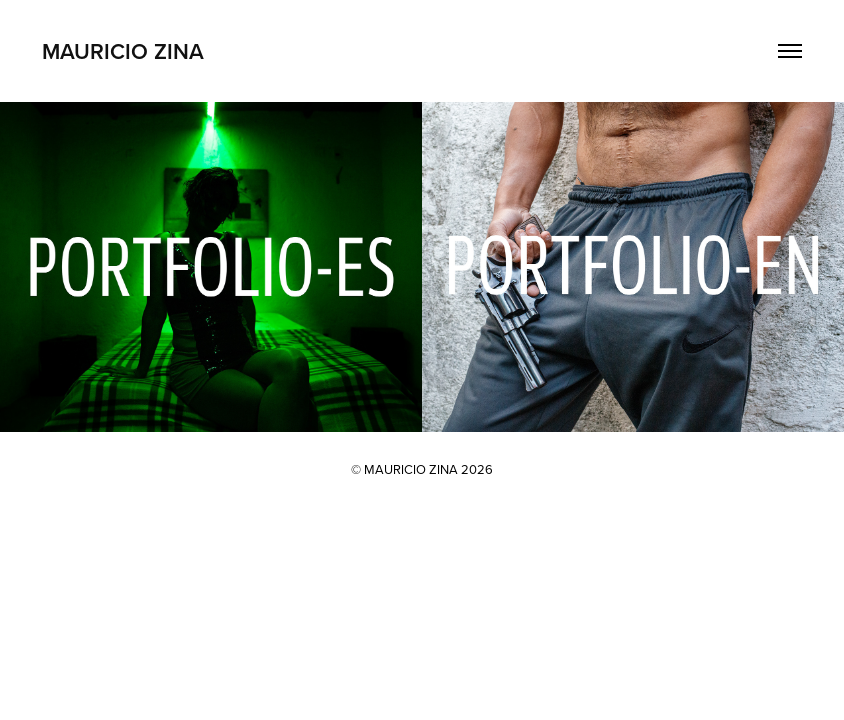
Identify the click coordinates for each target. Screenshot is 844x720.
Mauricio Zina (123, 51)
